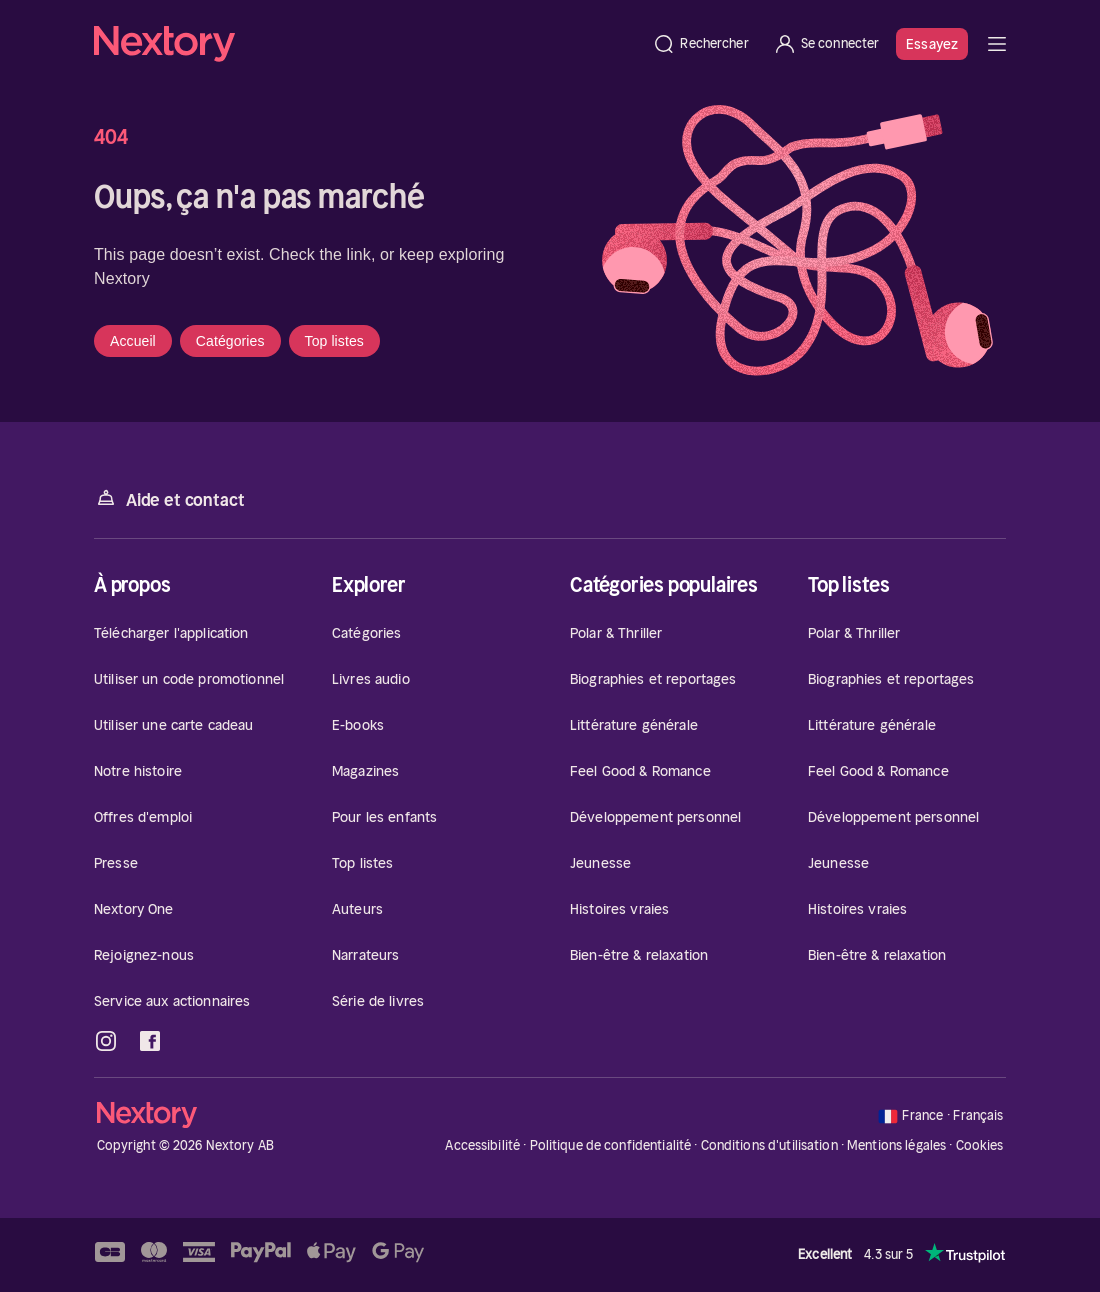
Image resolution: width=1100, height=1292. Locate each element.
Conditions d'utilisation (769, 1145)
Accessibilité (482, 1145)
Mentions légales (896, 1145)
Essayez (932, 44)
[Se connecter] (826, 44)
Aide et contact (169, 498)
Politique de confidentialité (611, 1145)
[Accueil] (367, 44)
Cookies (980, 1146)
